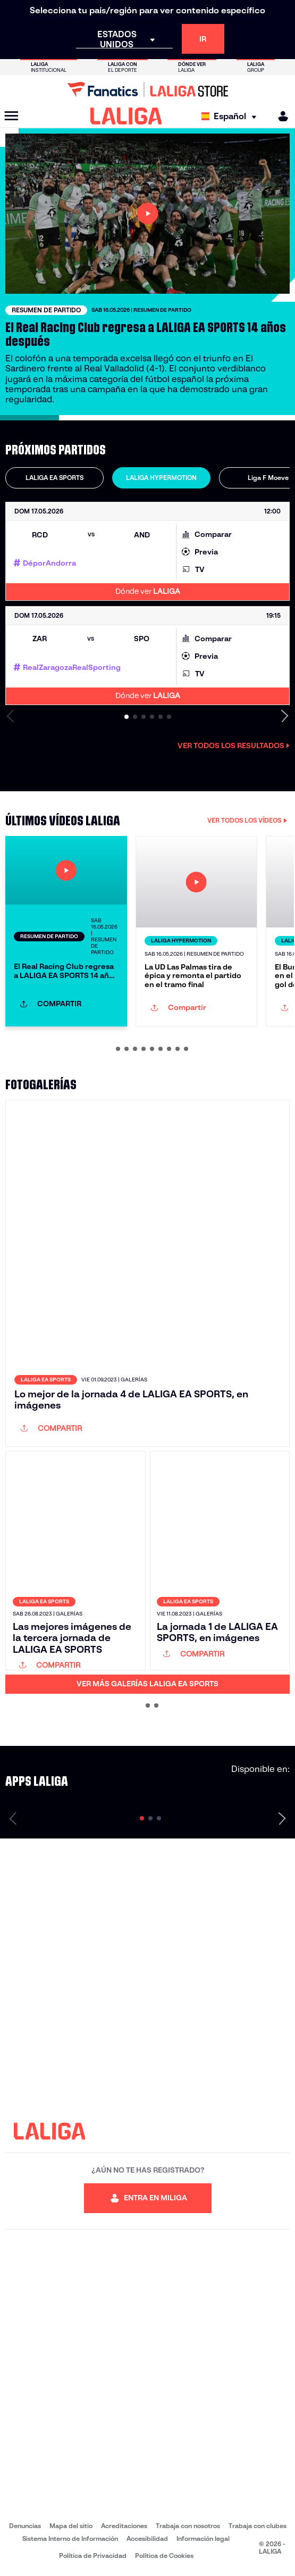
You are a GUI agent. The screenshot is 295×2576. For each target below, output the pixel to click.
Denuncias (25, 2525)
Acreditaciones (124, 2525)
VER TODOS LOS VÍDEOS (247, 820)
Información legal (203, 2538)
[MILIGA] (279, 116)
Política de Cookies (164, 2555)
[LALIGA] (126, 116)
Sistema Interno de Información (70, 2538)
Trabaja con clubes (257, 2525)
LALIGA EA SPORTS (54, 477)
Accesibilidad (147, 2538)
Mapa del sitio (70, 2525)
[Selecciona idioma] (231, 116)
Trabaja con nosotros (188, 2525)
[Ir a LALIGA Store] (147, 89)
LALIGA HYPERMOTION (161, 477)
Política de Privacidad (93, 2555)
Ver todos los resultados (234, 745)
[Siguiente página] (282, 1818)
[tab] (54, 477)
